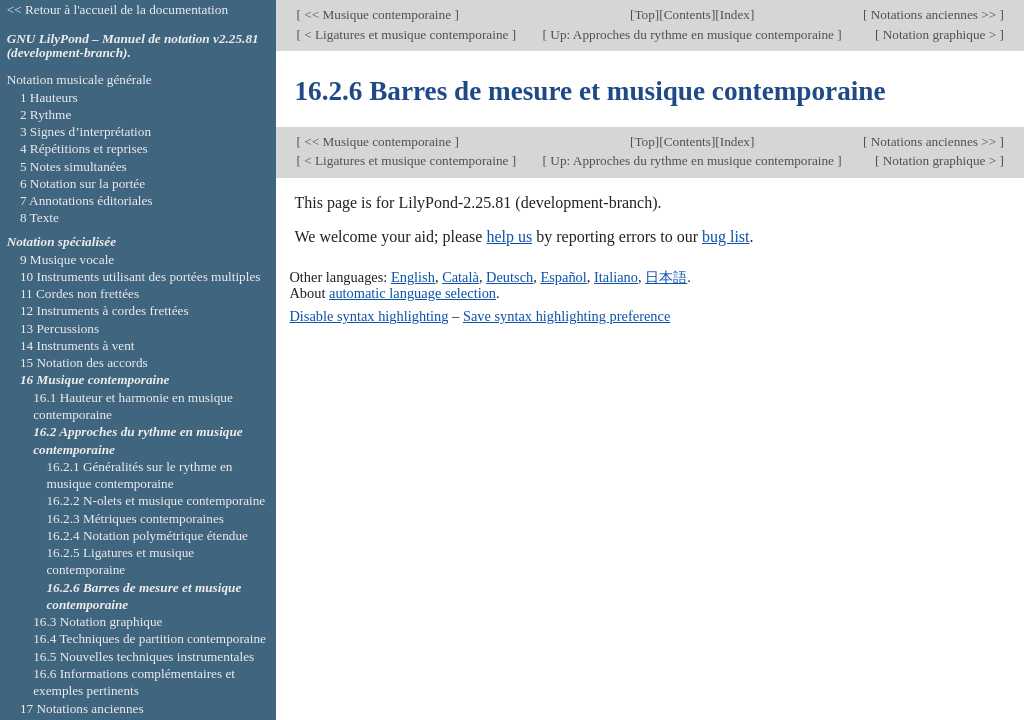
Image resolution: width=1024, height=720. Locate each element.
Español (563, 277)
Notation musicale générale (79, 79)
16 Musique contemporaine (95, 379)
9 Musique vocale (67, 259)
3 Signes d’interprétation (85, 131)
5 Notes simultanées (73, 166)
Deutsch (509, 277)
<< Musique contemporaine (377, 14)
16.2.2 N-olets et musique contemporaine (155, 500)
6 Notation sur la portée (82, 183)
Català (460, 277)
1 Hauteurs (49, 97)
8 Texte (39, 217)
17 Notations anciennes (82, 708)
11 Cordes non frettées (79, 293)
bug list (726, 236)
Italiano (616, 277)
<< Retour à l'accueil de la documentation (117, 9)
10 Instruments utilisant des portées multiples (140, 276)
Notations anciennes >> (933, 14)
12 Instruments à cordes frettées (104, 310)
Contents (687, 14)
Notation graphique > (939, 34)
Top (644, 14)
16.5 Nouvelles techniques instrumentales (143, 656)
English (413, 277)
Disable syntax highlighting (368, 316)
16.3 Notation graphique (97, 621)
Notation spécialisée (61, 241)
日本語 (666, 277)
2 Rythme (45, 114)
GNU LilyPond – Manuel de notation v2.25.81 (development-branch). (133, 46)
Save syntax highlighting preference (566, 316)
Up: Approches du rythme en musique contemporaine (692, 34)
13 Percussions (59, 328)
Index (735, 14)
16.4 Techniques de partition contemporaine (149, 638)
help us (509, 236)
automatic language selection (412, 293)
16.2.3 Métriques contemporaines (135, 518)
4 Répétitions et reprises (84, 148)
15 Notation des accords (84, 362)
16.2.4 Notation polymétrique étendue (147, 535)
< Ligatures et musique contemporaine (406, 34)
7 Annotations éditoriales (86, 200)
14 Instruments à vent (77, 345)
